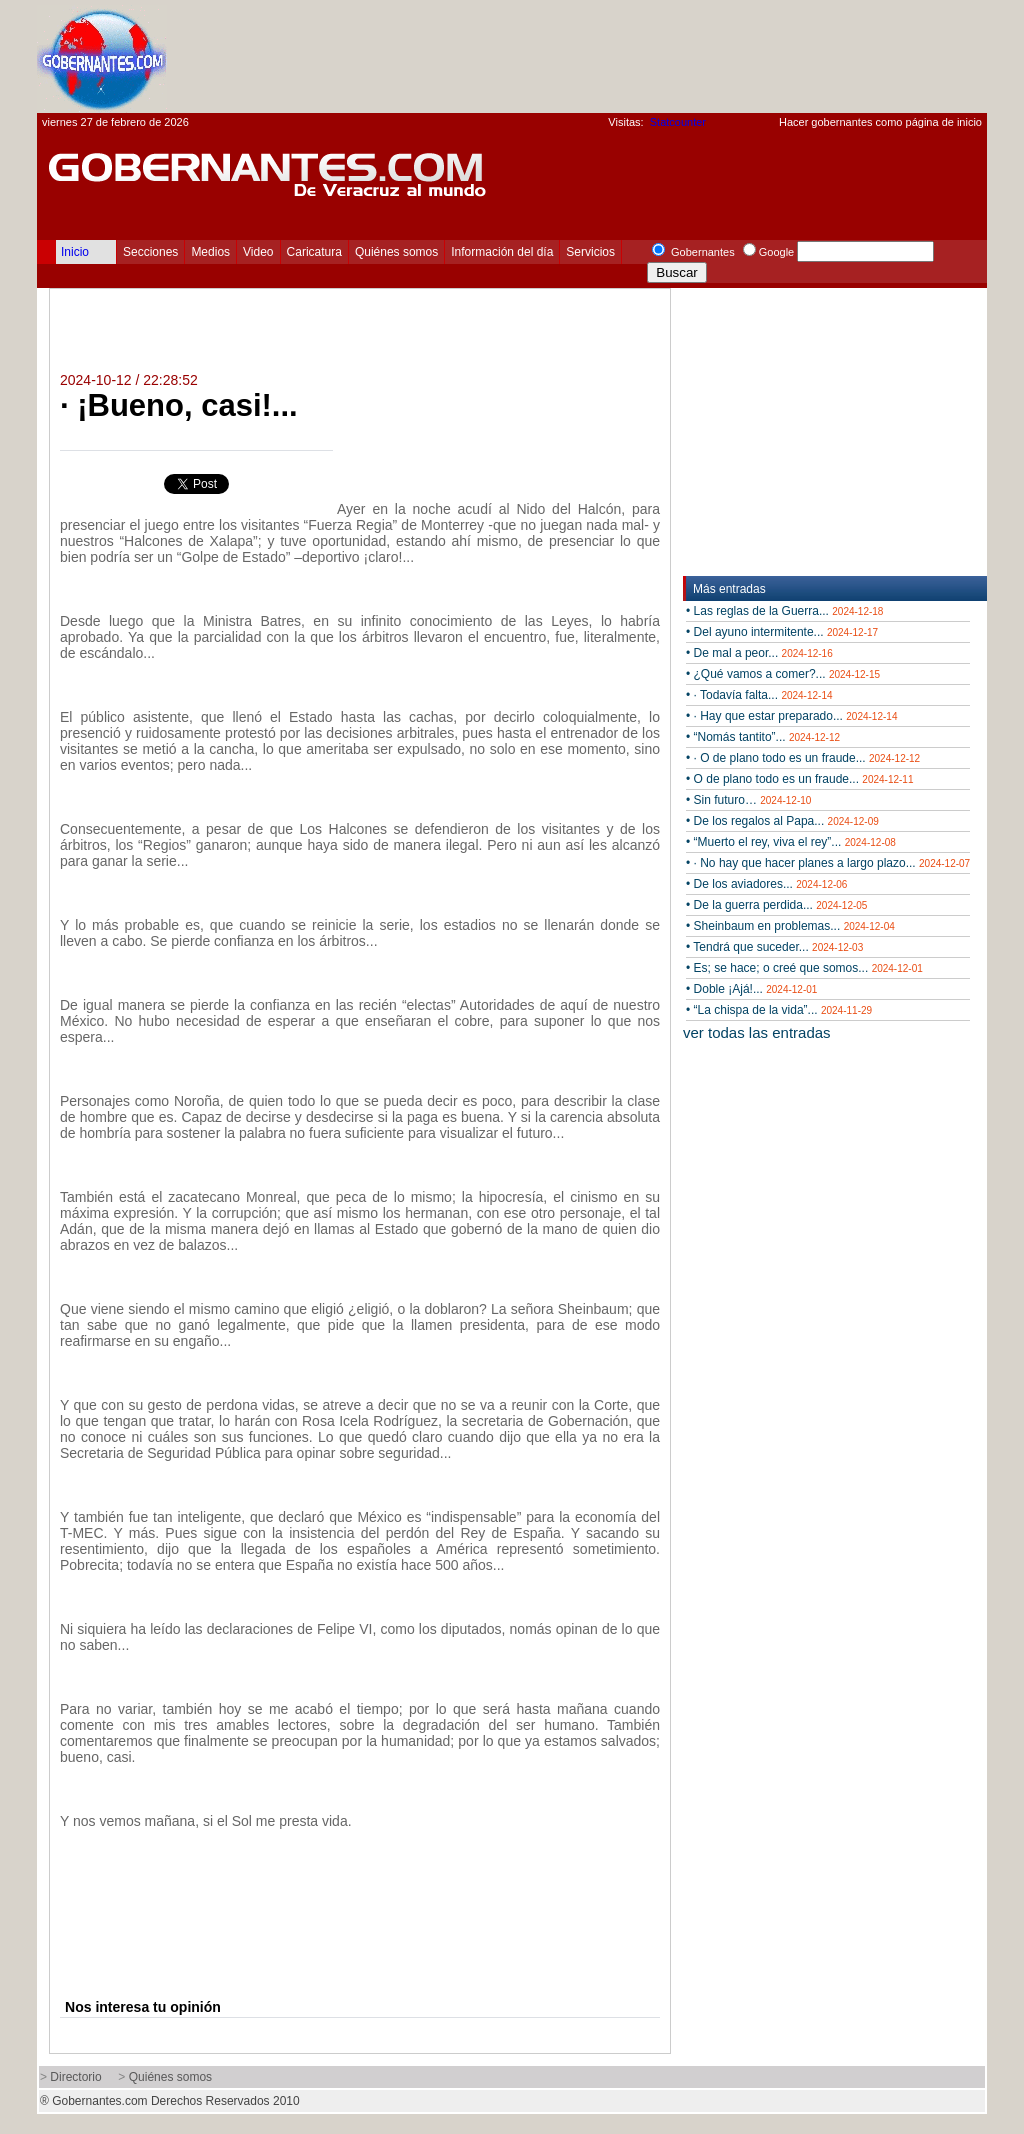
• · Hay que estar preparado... (791, 716)
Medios (210, 252)
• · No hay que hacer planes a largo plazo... (828, 863)
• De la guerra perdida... (776, 905)
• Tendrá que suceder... (774, 947)
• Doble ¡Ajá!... (751, 989)
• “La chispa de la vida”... (779, 1010)
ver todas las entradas (757, 1032)
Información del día (502, 252)
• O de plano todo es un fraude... (799, 779)
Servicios (590, 252)
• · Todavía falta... (759, 695)
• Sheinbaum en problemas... (790, 926)
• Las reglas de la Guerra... (784, 611)
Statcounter (678, 122)
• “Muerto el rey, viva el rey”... (791, 842)
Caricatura (314, 252)
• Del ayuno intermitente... (782, 632)
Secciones (150, 252)
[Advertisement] (623, 56)
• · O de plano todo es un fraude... (803, 758)
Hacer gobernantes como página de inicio (880, 122)
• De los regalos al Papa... (782, 821)
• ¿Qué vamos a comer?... (783, 674)
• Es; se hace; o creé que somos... (804, 968)
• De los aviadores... (766, 884)
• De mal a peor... (759, 653)
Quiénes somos (396, 252)
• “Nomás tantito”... (763, 737)
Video (258, 252)
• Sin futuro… (748, 800)
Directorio (75, 2077)
